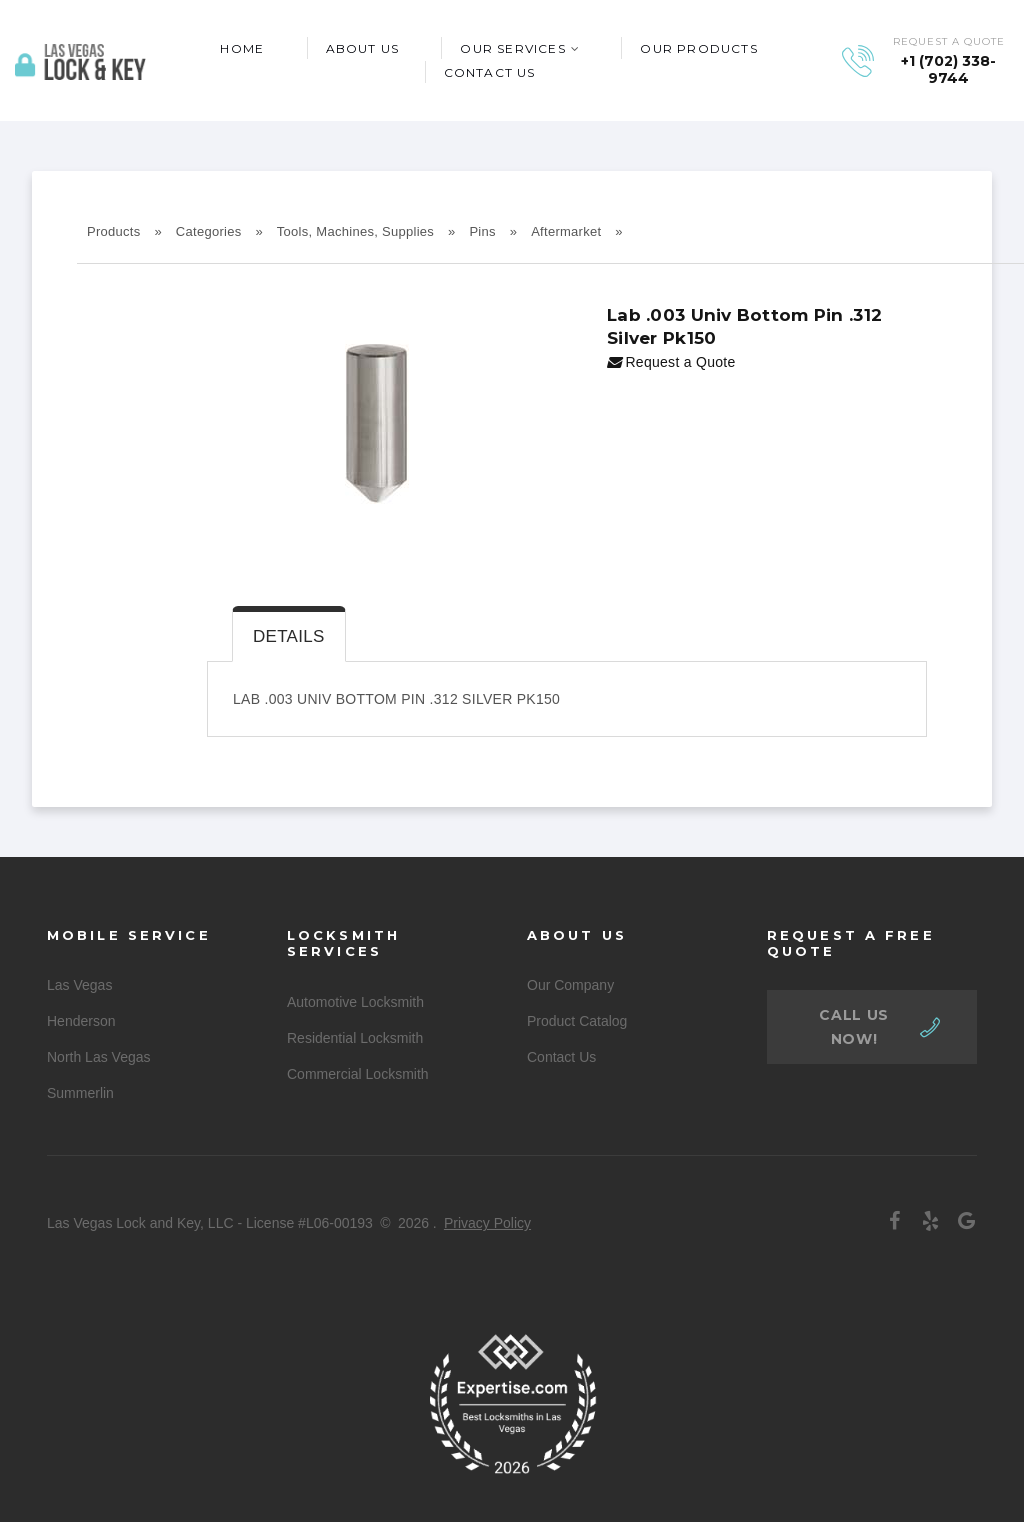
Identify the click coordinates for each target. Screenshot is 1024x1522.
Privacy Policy (487, 1223)
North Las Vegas (99, 1057)
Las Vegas (79, 985)
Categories (209, 231)
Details (289, 636)
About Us (363, 48)
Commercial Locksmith (358, 1074)
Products (114, 231)
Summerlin (80, 1093)
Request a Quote (671, 362)
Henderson (81, 1021)
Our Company (570, 985)
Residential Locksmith (355, 1038)
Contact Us (490, 72)
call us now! (854, 1027)
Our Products (698, 48)
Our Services (512, 48)
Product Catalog (577, 1021)
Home (242, 48)
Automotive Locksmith (355, 1002)
